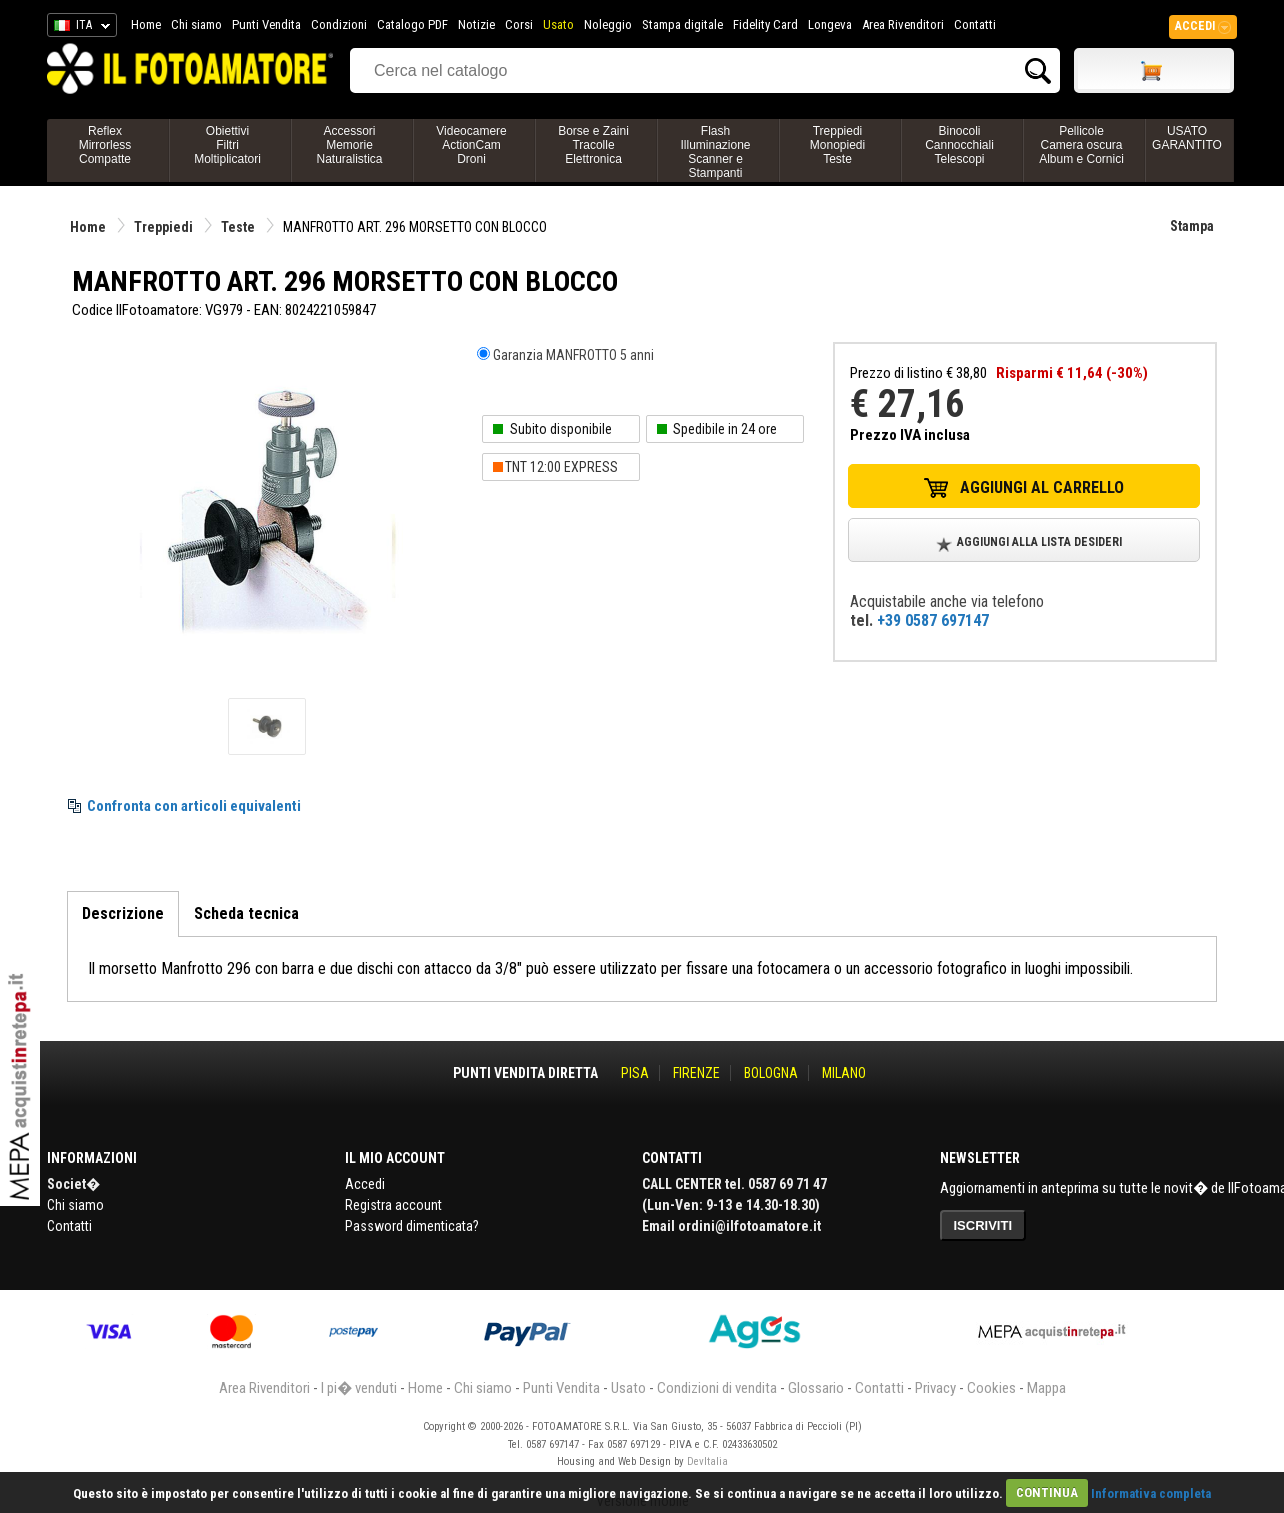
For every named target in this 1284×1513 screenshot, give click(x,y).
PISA (635, 1073)
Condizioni (339, 24)
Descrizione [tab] (123, 913)
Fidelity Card (765, 24)
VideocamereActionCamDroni (471, 145)
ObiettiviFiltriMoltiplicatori (227, 145)
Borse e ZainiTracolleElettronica (593, 145)
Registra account (393, 1205)
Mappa (1046, 1388)
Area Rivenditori (903, 24)
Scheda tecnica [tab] (246, 913)
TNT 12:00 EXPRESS (561, 467)
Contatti (975, 24)
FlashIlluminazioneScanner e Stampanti (715, 152)
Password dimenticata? (412, 1226)
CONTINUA (1047, 1492)
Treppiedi (163, 227)
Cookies (991, 1388)
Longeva (830, 24)
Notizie (476, 24)
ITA (78, 28)
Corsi (519, 24)
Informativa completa (1151, 1492)
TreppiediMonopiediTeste (837, 145)
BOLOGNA (771, 1073)
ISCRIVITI (983, 1225)
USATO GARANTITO (1187, 138)
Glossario (816, 1388)
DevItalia (707, 1461)
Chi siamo (196, 24)
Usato (558, 24)
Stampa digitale (682, 24)
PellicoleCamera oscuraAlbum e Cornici (1081, 145)
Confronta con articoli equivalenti (194, 806)
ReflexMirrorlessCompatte (105, 145)
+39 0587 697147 (933, 620)
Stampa (1192, 226)
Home (146, 24)
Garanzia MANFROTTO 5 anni (573, 355)
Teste (238, 227)
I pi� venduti (359, 1388)
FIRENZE (696, 1073)
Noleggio (608, 24)
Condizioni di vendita (717, 1388)
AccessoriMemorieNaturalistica (349, 145)
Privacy (935, 1388)
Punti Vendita (266, 24)
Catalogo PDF (412, 24)
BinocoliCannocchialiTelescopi (959, 145)
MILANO (844, 1073)
